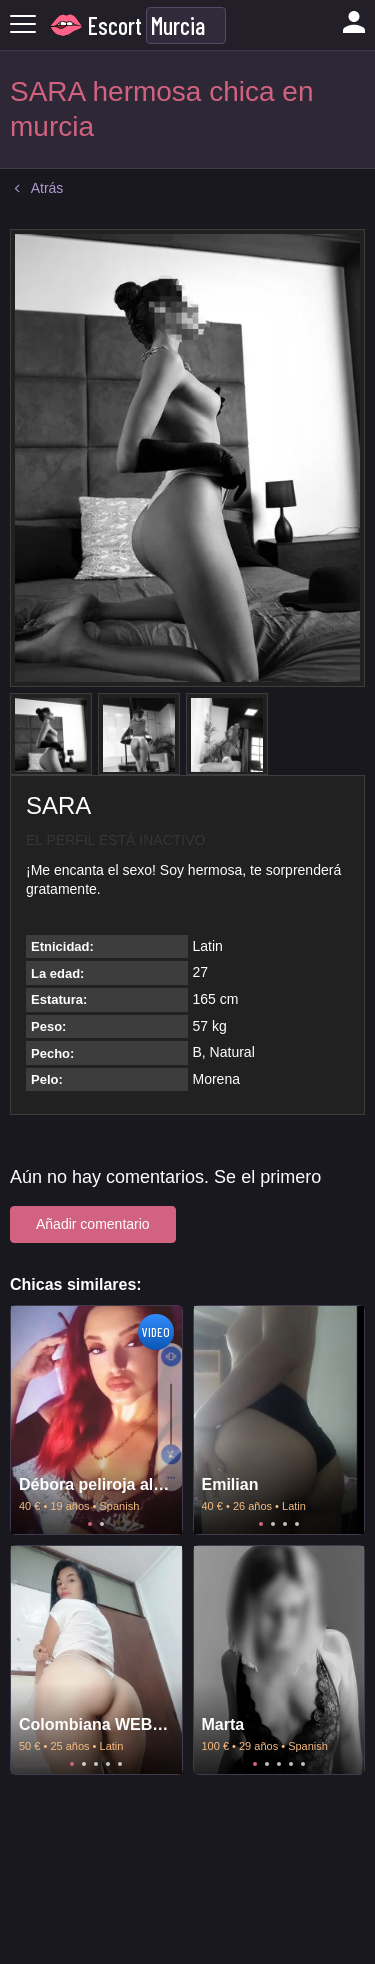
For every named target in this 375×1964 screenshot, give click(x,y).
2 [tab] (102, 1524)
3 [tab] (285, 1524)
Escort (115, 25)
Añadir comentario (93, 1224)
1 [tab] (90, 1524)
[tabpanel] (96, 1420)
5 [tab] (120, 1764)
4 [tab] (297, 1524)
